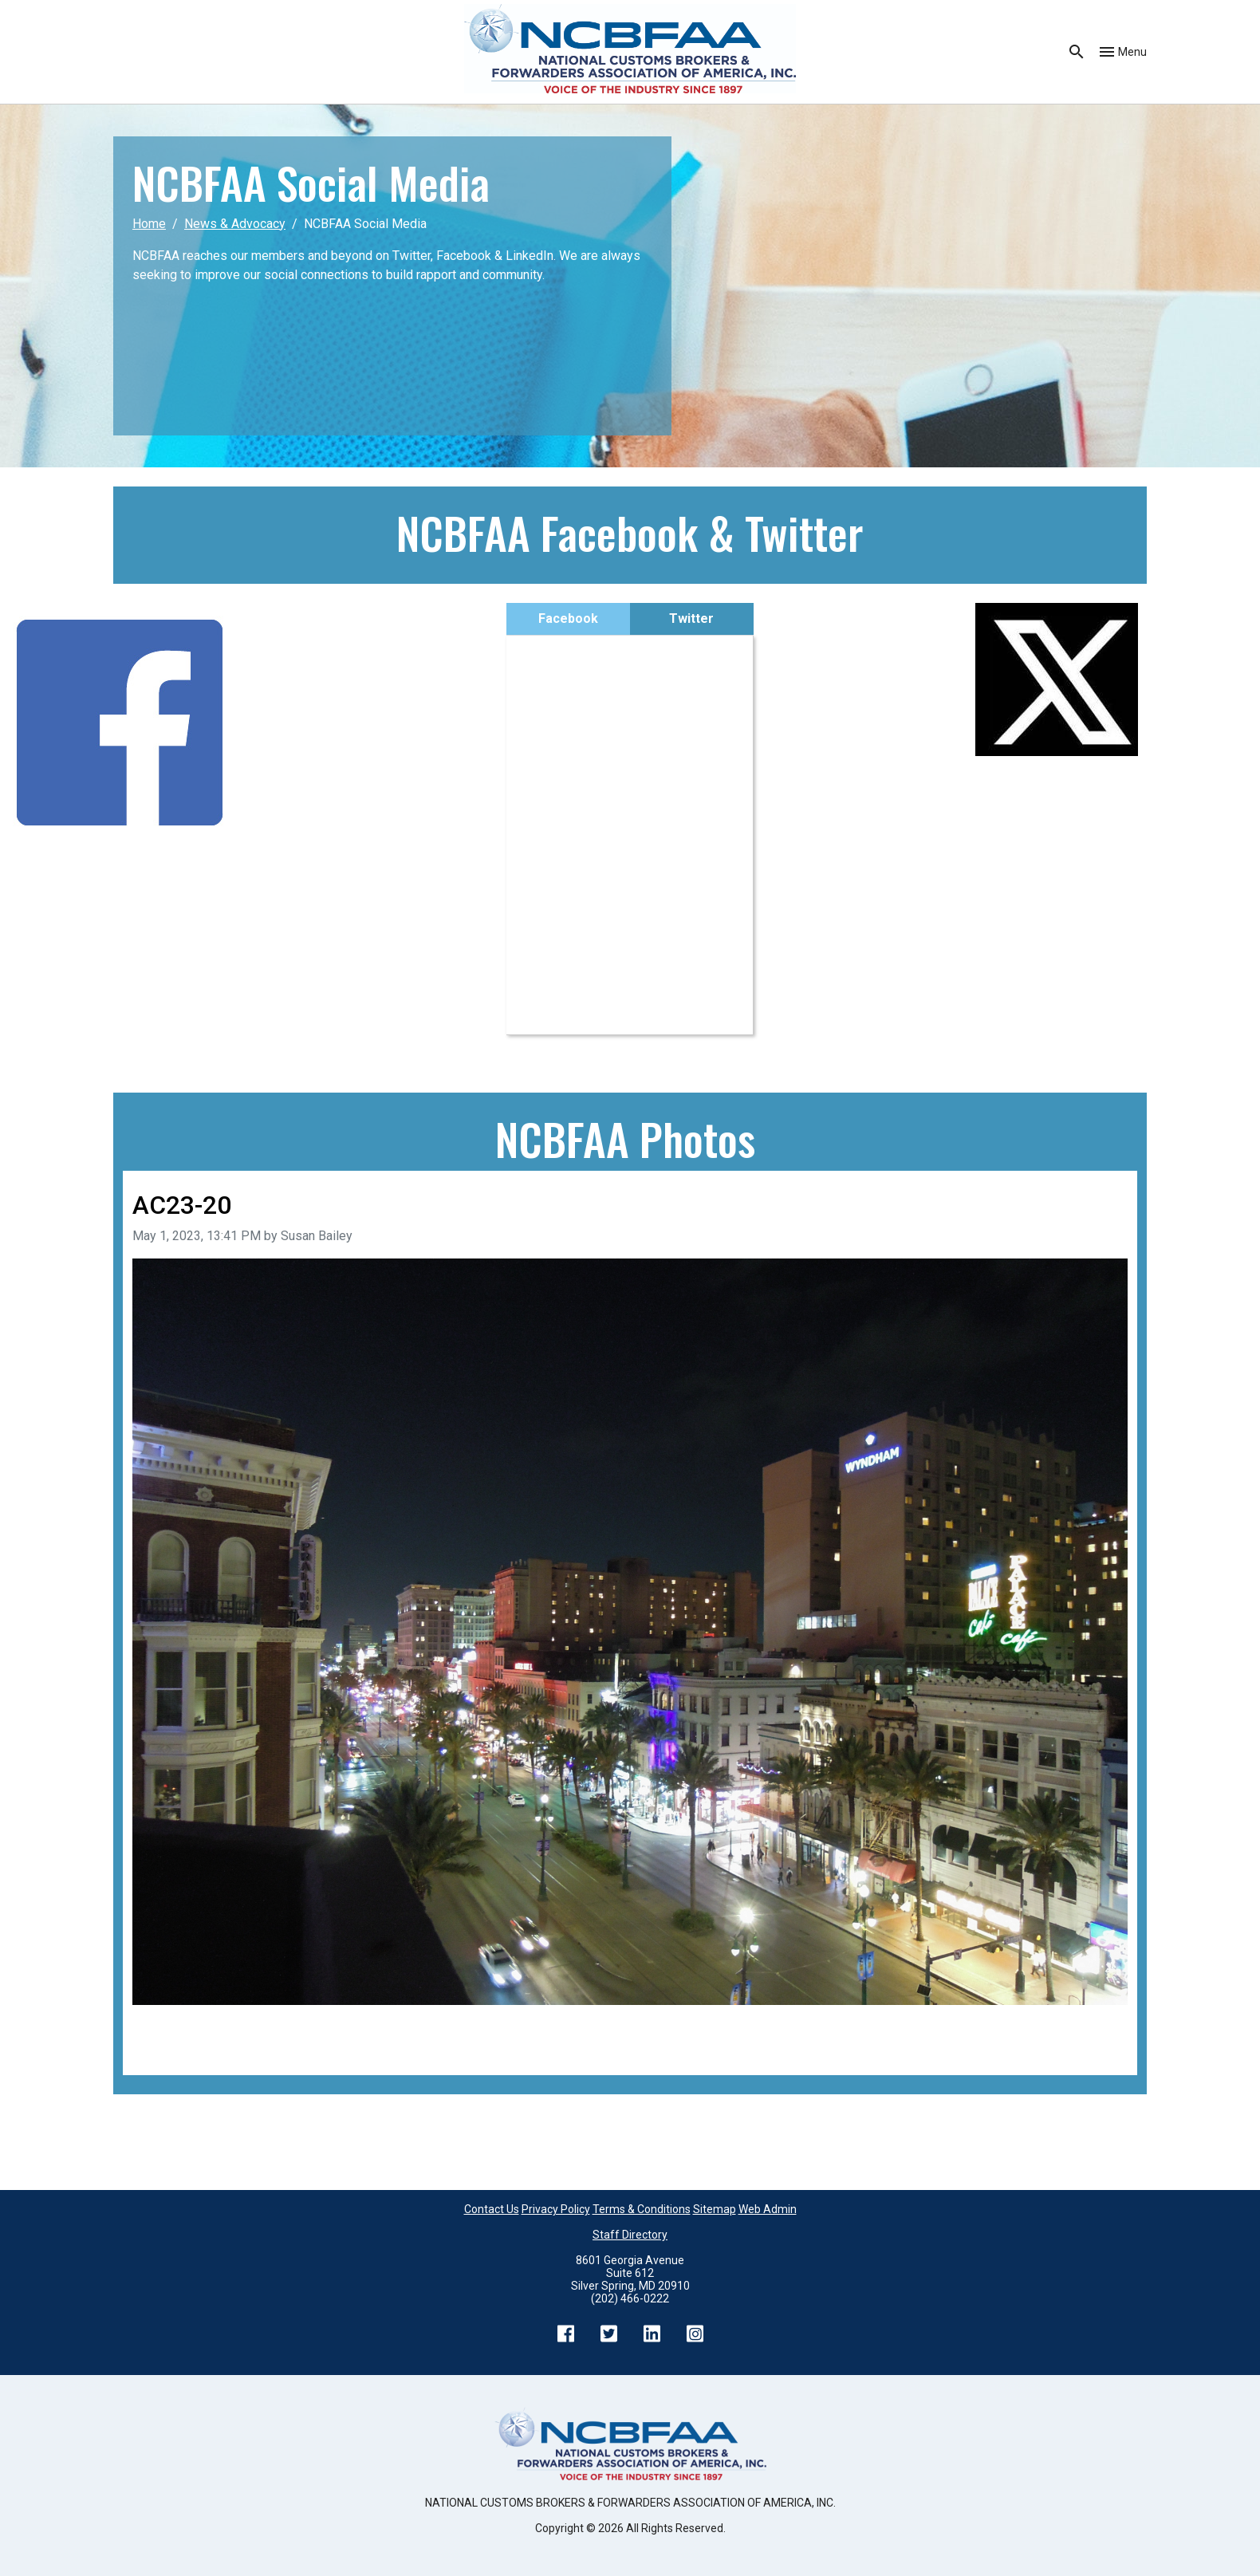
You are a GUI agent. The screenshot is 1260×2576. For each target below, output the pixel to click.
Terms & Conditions (642, 2209)
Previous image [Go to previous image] (176, 2026)
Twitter (691, 618)
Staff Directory (630, 2234)
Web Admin (767, 2209)
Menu (1132, 51)
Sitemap (714, 2209)
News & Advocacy (234, 223)
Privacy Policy (556, 2209)
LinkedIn (651, 2333)
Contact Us (491, 2209)
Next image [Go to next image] (1096, 2026)
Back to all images (183, 2046)
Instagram (694, 2333)
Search (1076, 51)
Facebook (568, 618)
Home (149, 223)
